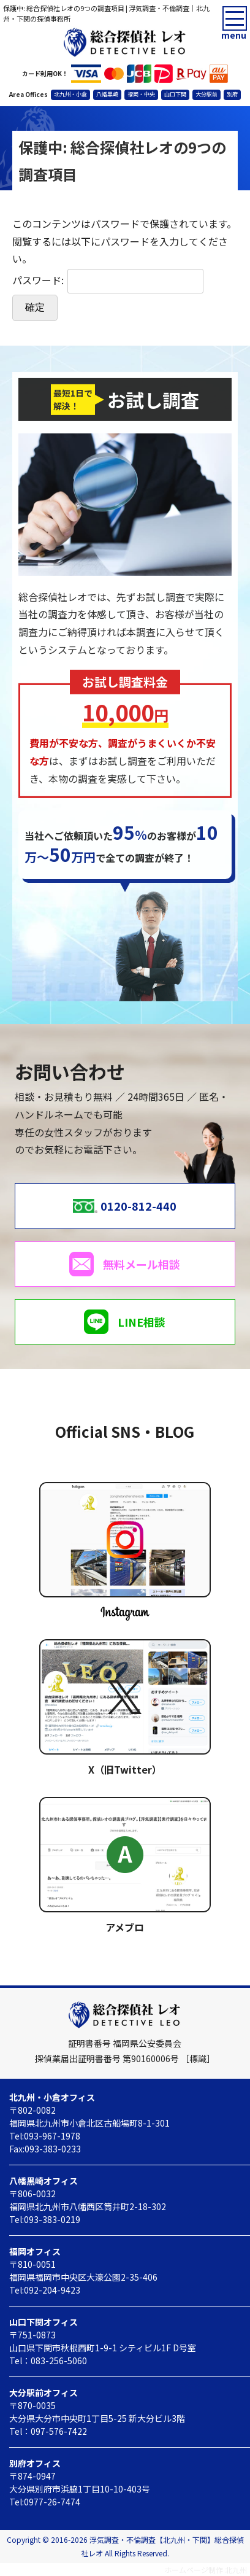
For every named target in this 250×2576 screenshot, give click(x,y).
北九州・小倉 (70, 94)
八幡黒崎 (107, 94)
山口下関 (175, 94)
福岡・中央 (141, 94)
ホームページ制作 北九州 (205, 2569)
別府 (232, 94)
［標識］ (198, 2058)
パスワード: (107, 280)
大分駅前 (206, 94)
